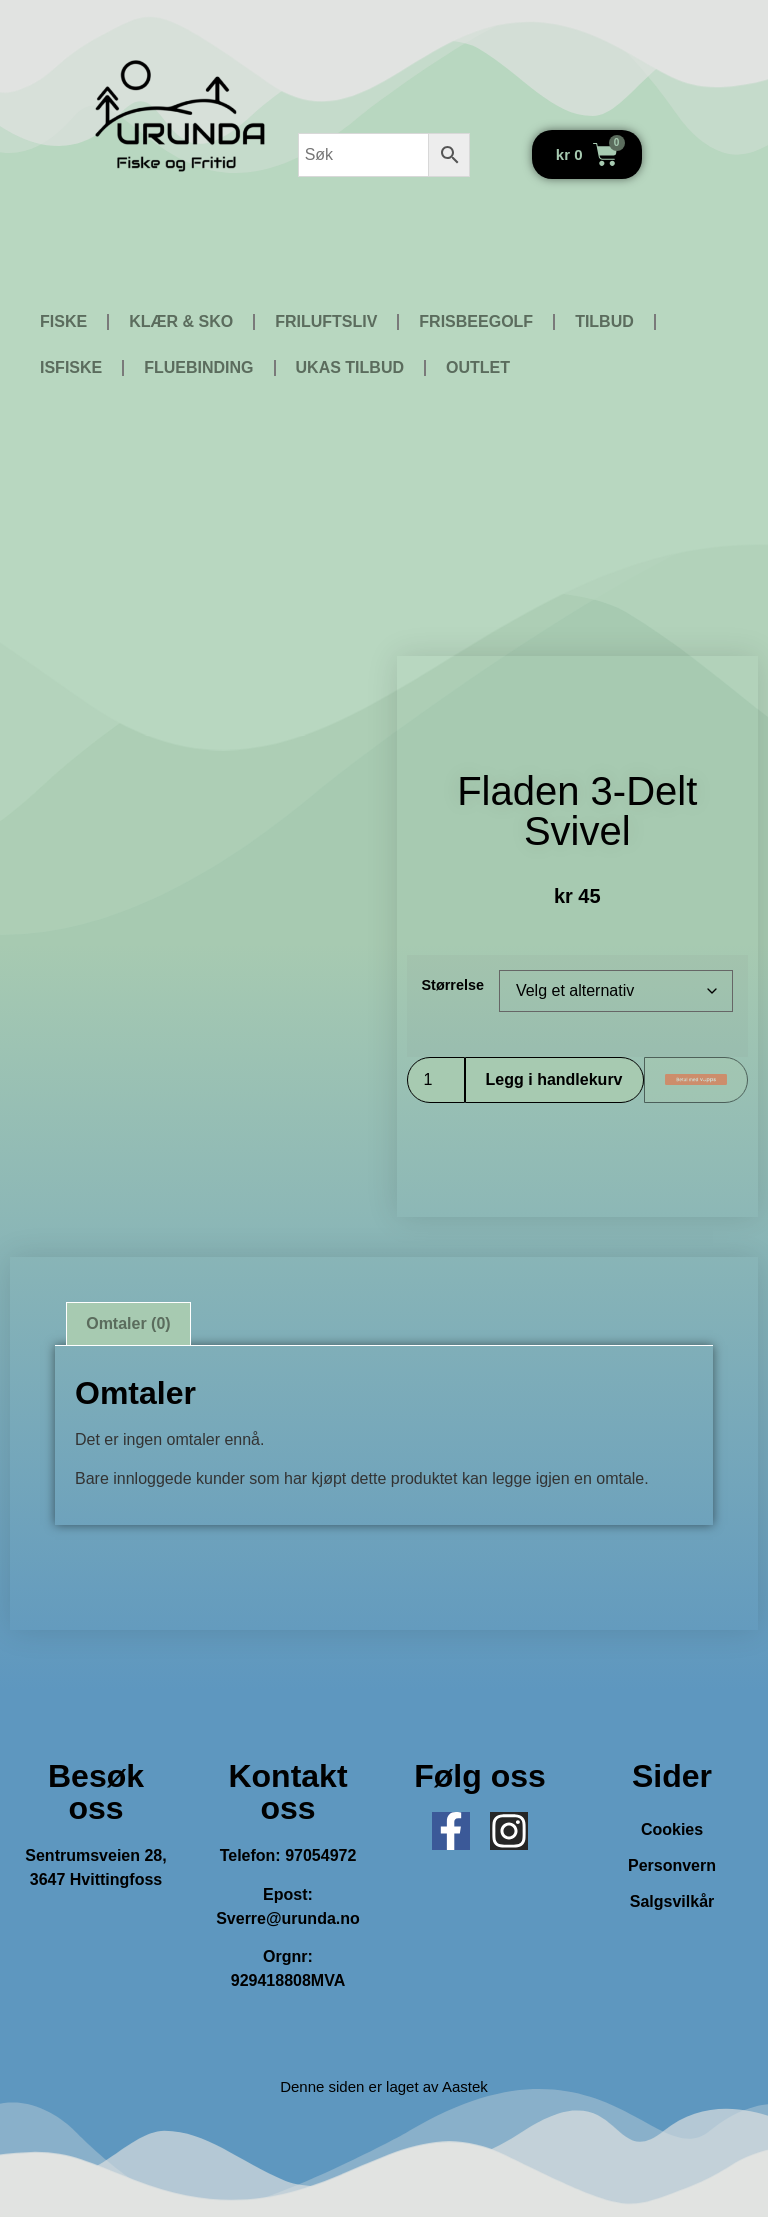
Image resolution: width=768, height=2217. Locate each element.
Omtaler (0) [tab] (128, 1323)
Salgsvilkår (672, 1901)
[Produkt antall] (436, 1080)
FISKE (63, 321)
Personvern (672, 1865)
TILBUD (604, 321)
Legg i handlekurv (554, 1079)
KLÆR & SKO (181, 321)
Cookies (672, 1829)
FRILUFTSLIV (326, 321)
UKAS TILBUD (350, 367)
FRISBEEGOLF (476, 321)
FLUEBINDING (198, 367)
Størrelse (453, 985)
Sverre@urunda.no (288, 1918)
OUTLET (478, 367)
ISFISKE (71, 367)
